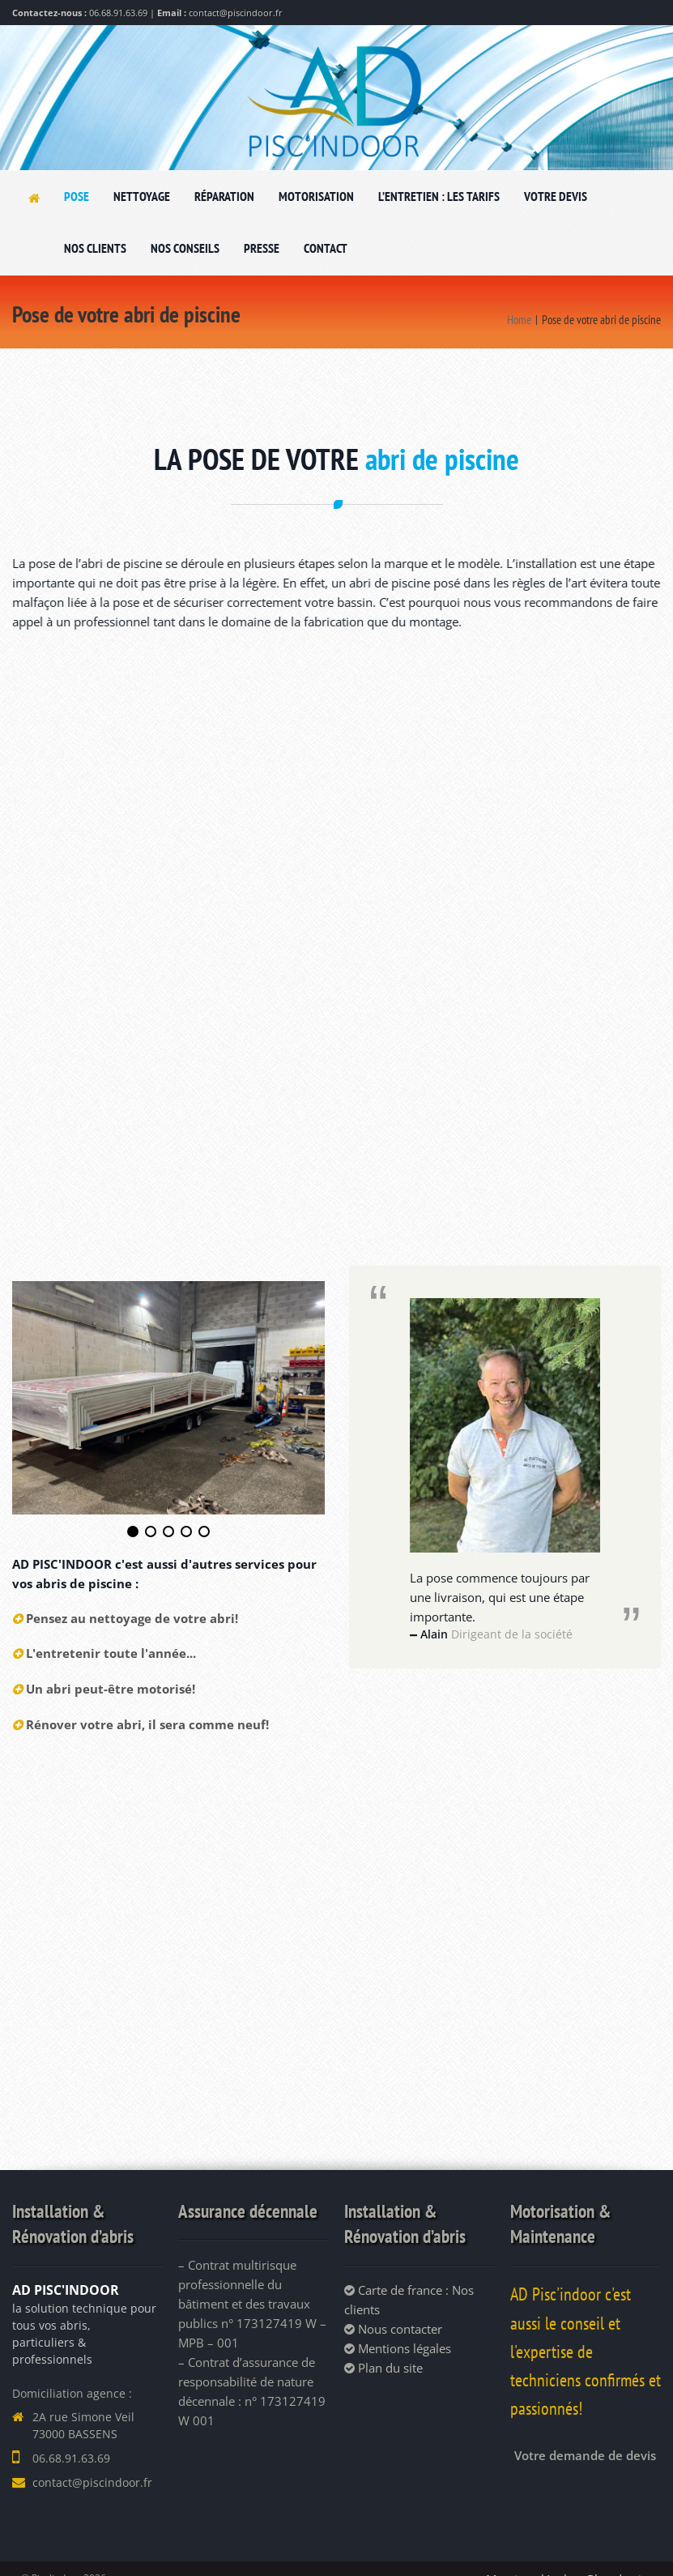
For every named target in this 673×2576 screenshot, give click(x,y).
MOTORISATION (316, 196)
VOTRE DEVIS (555, 196)
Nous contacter (393, 2326)
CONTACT (325, 248)
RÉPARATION (224, 196)
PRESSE (261, 248)
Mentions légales (397, 2346)
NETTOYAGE (141, 196)
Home (519, 319)
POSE (76, 196)
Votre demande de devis (585, 2453)
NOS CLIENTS (95, 248)
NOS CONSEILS (185, 248)
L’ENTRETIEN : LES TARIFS (439, 196)
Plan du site (383, 2365)
